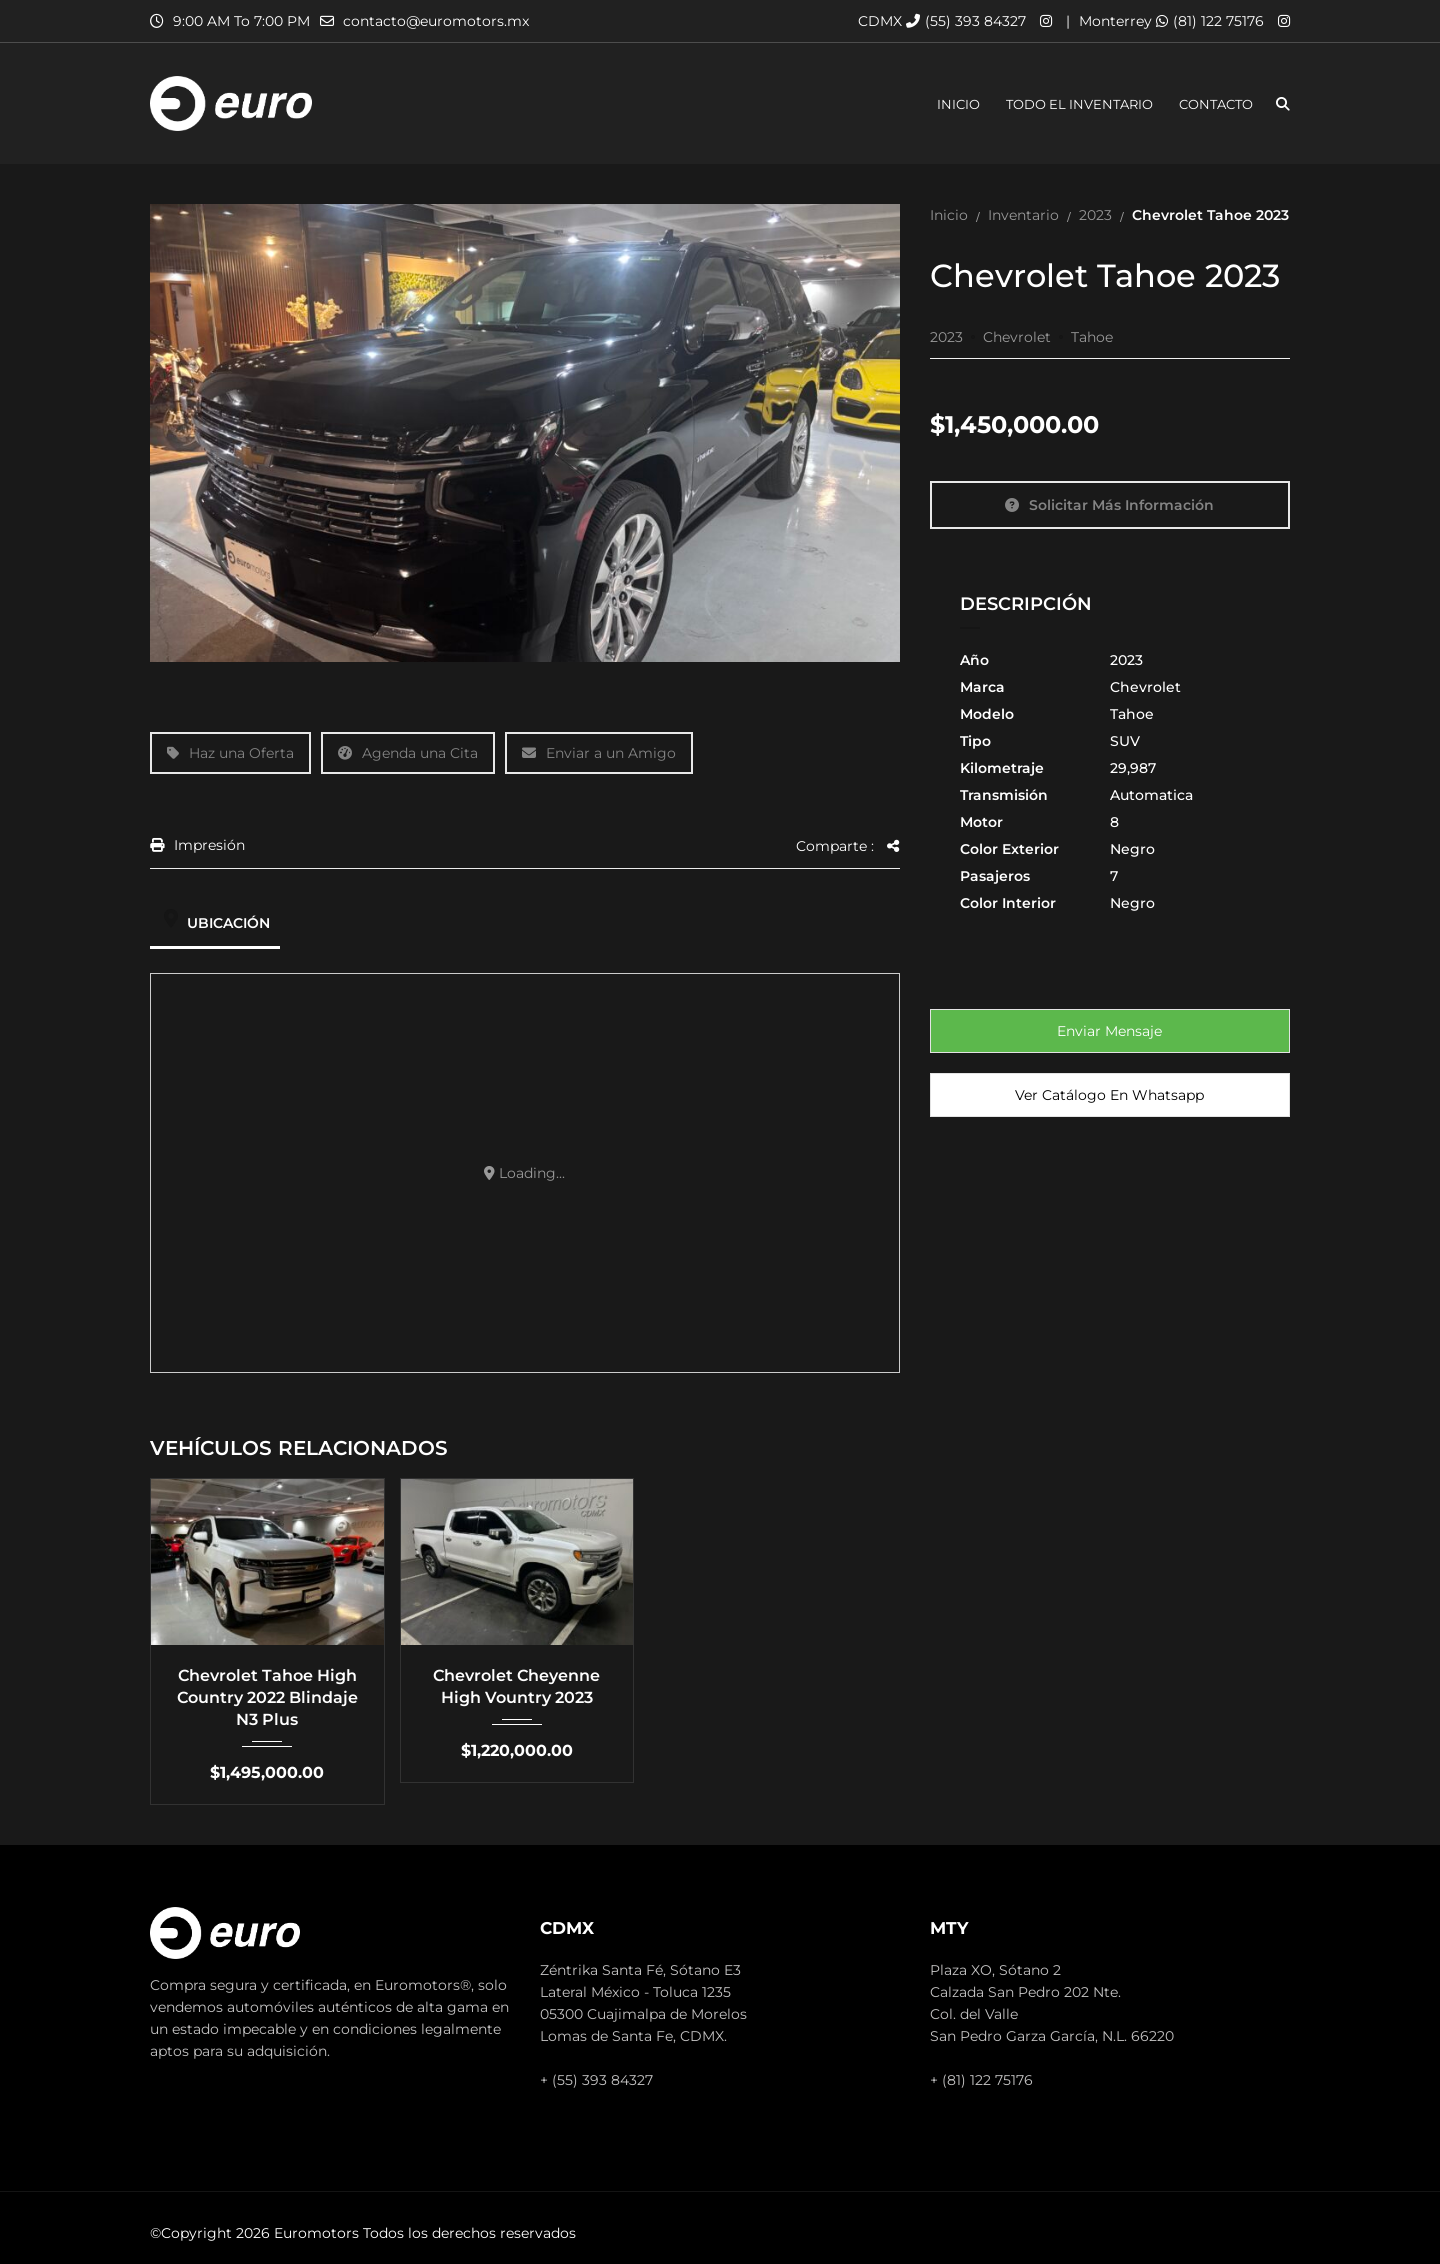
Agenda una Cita (408, 753)
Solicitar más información (1109, 505)
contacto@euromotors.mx (436, 21)
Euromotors (316, 2233)
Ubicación (215, 923)
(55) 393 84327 (966, 21)
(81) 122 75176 (1210, 21)
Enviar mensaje (1109, 1031)
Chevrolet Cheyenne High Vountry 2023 (516, 1686)
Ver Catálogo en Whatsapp (1109, 1095)
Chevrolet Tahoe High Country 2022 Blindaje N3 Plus (267, 1697)
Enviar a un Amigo (599, 753)
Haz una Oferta (230, 753)
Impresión (197, 845)
